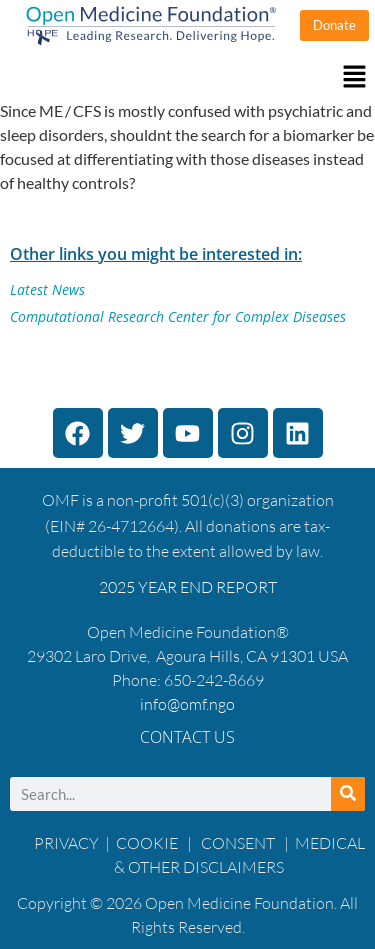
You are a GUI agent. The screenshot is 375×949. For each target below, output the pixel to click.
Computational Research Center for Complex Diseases (178, 316)
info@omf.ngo (187, 704)
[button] (187, 77)
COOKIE (148, 843)
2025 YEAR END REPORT (188, 587)
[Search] (348, 794)
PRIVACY (66, 843)
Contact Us (187, 737)
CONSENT (238, 843)
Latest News (47, 289)
